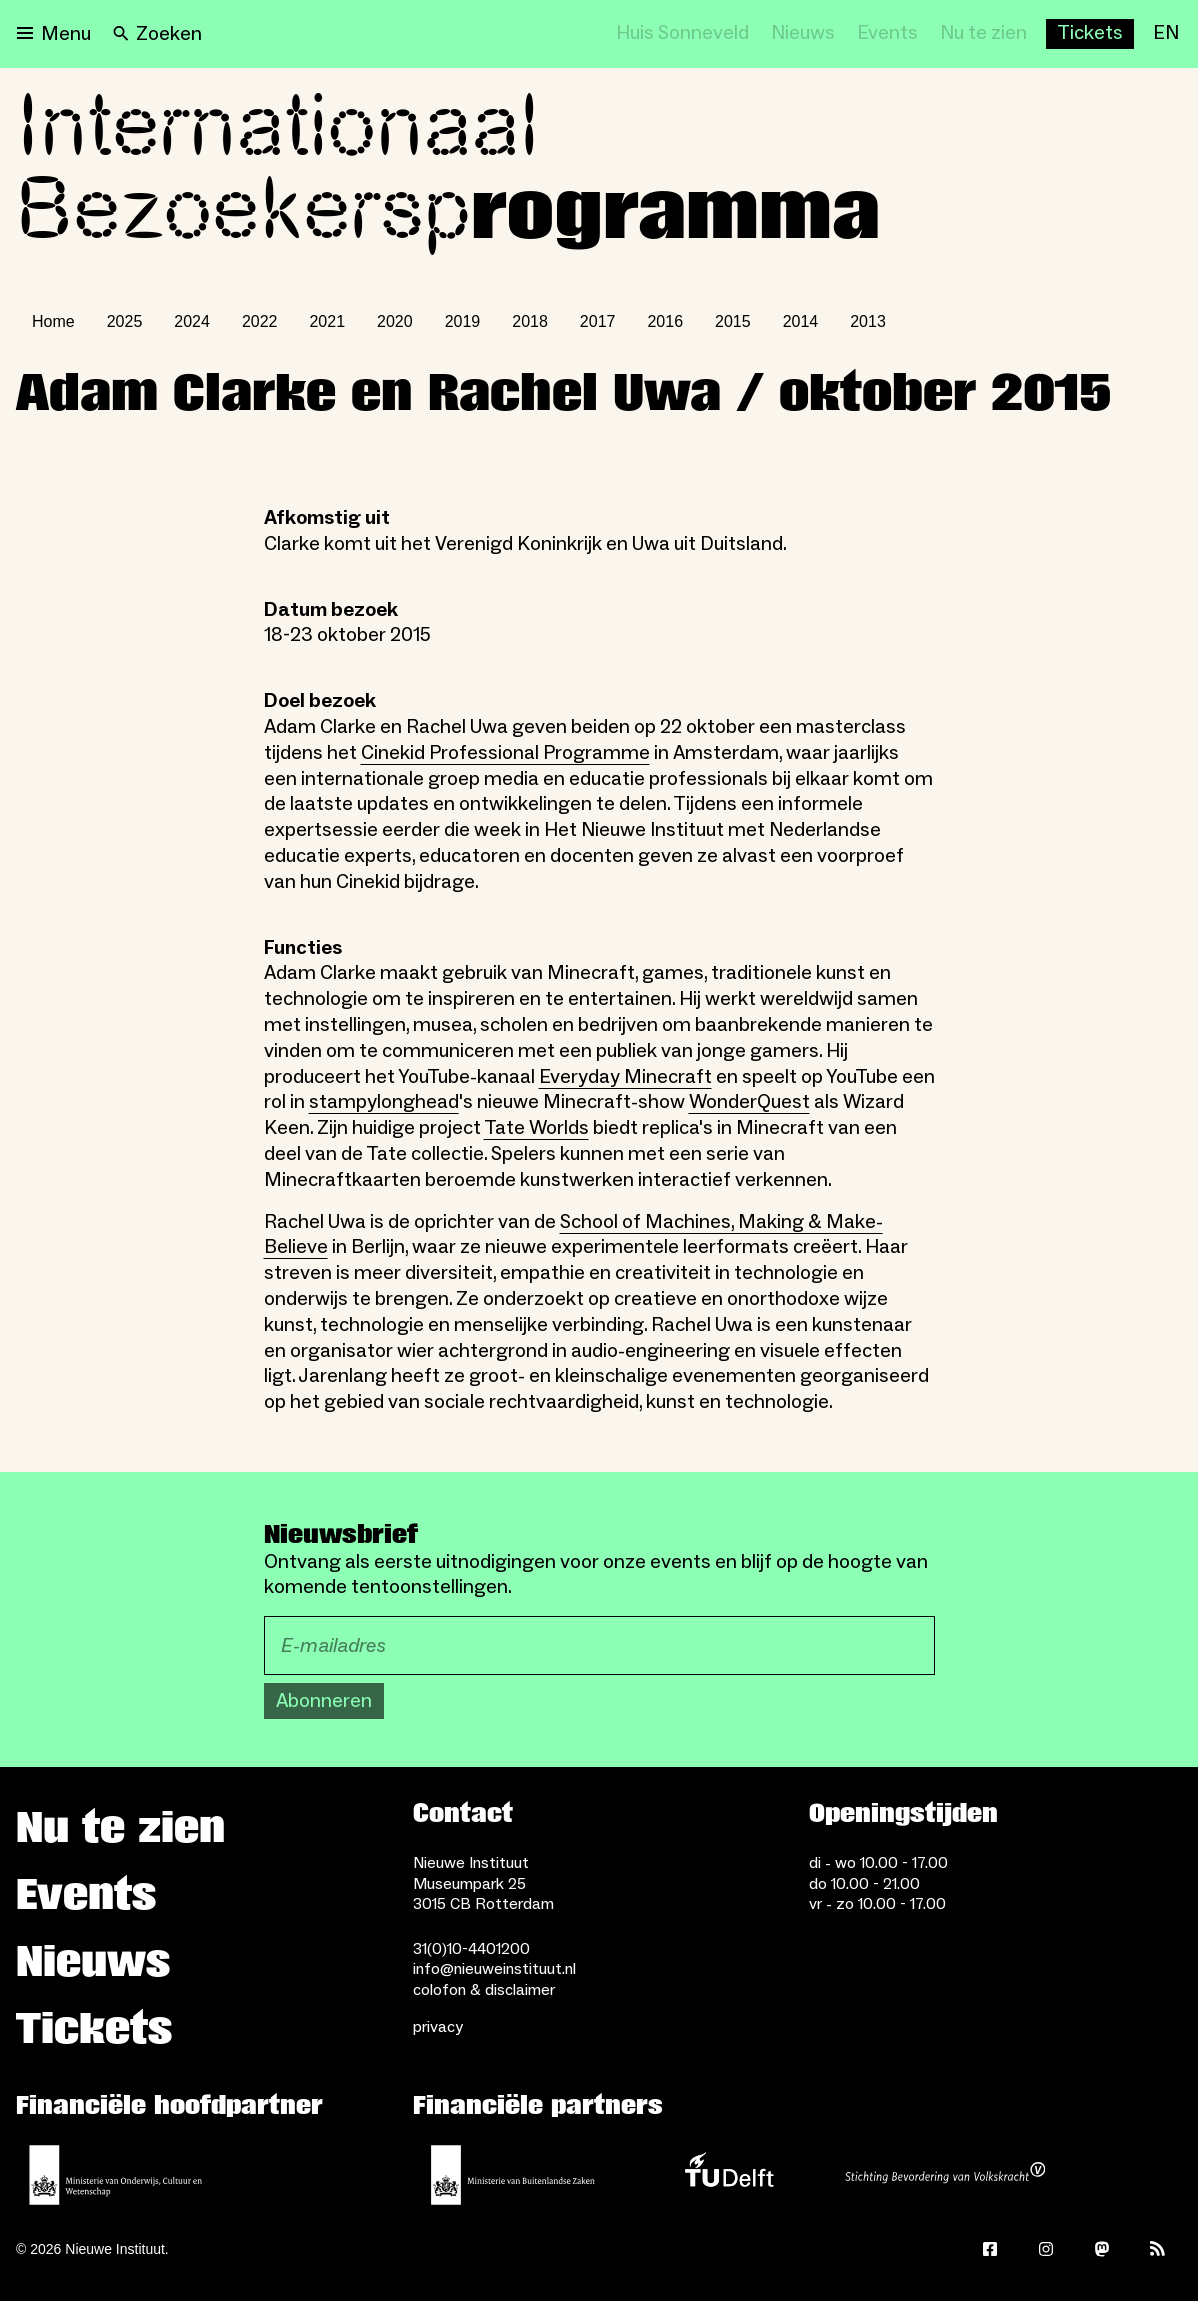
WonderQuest (749, 1102)
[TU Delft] (729, 2175)
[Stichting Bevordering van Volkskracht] (945, 2175)
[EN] (1166, 34)
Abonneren (324, 1701)
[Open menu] (54, 34)
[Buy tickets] (1090, 34)
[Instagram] (1046, 2249)
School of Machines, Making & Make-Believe (573, 1235)
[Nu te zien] (983, 34)
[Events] (887, 34)
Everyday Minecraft (625, 1077)
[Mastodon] (1102, 2249)
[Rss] (1158, 2249)
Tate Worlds (536, 1128)
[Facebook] (990, 2249)
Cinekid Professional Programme (505, 753)
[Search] (157, 34)
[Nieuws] (803, 34)
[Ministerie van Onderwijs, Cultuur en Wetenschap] (116, 2175)
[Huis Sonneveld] (682, 34)
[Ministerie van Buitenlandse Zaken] (513, 2175)
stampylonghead (384, 1102)
